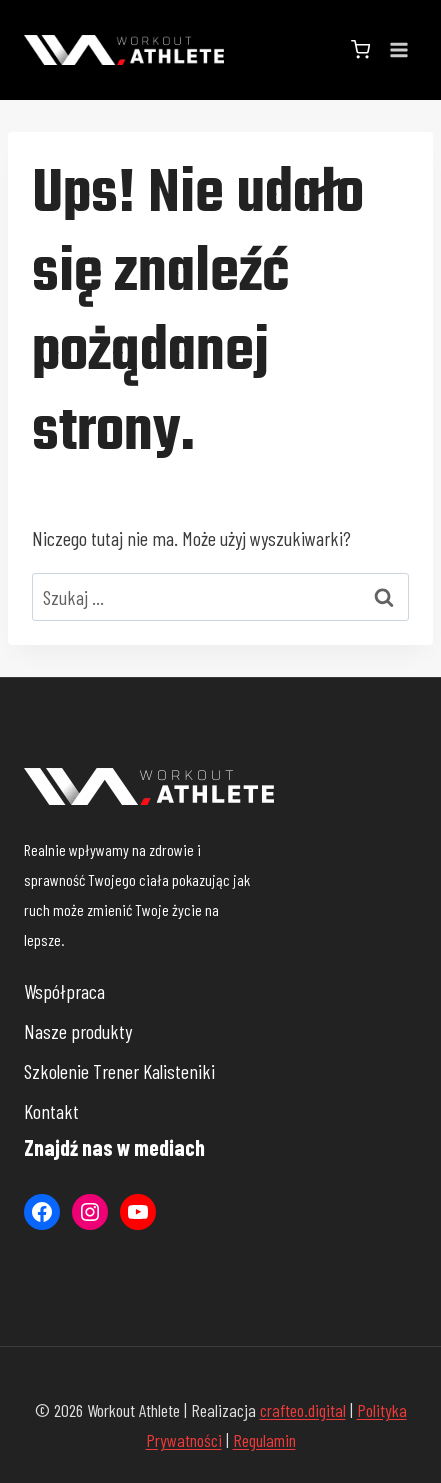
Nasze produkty (78, 1031)
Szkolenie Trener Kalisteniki (119, 1071)
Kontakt (51, 1111)
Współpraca (64, 991)
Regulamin (264, 1440)
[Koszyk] (360, 49)
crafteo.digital (303, 1410)
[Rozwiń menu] (398, 49)
